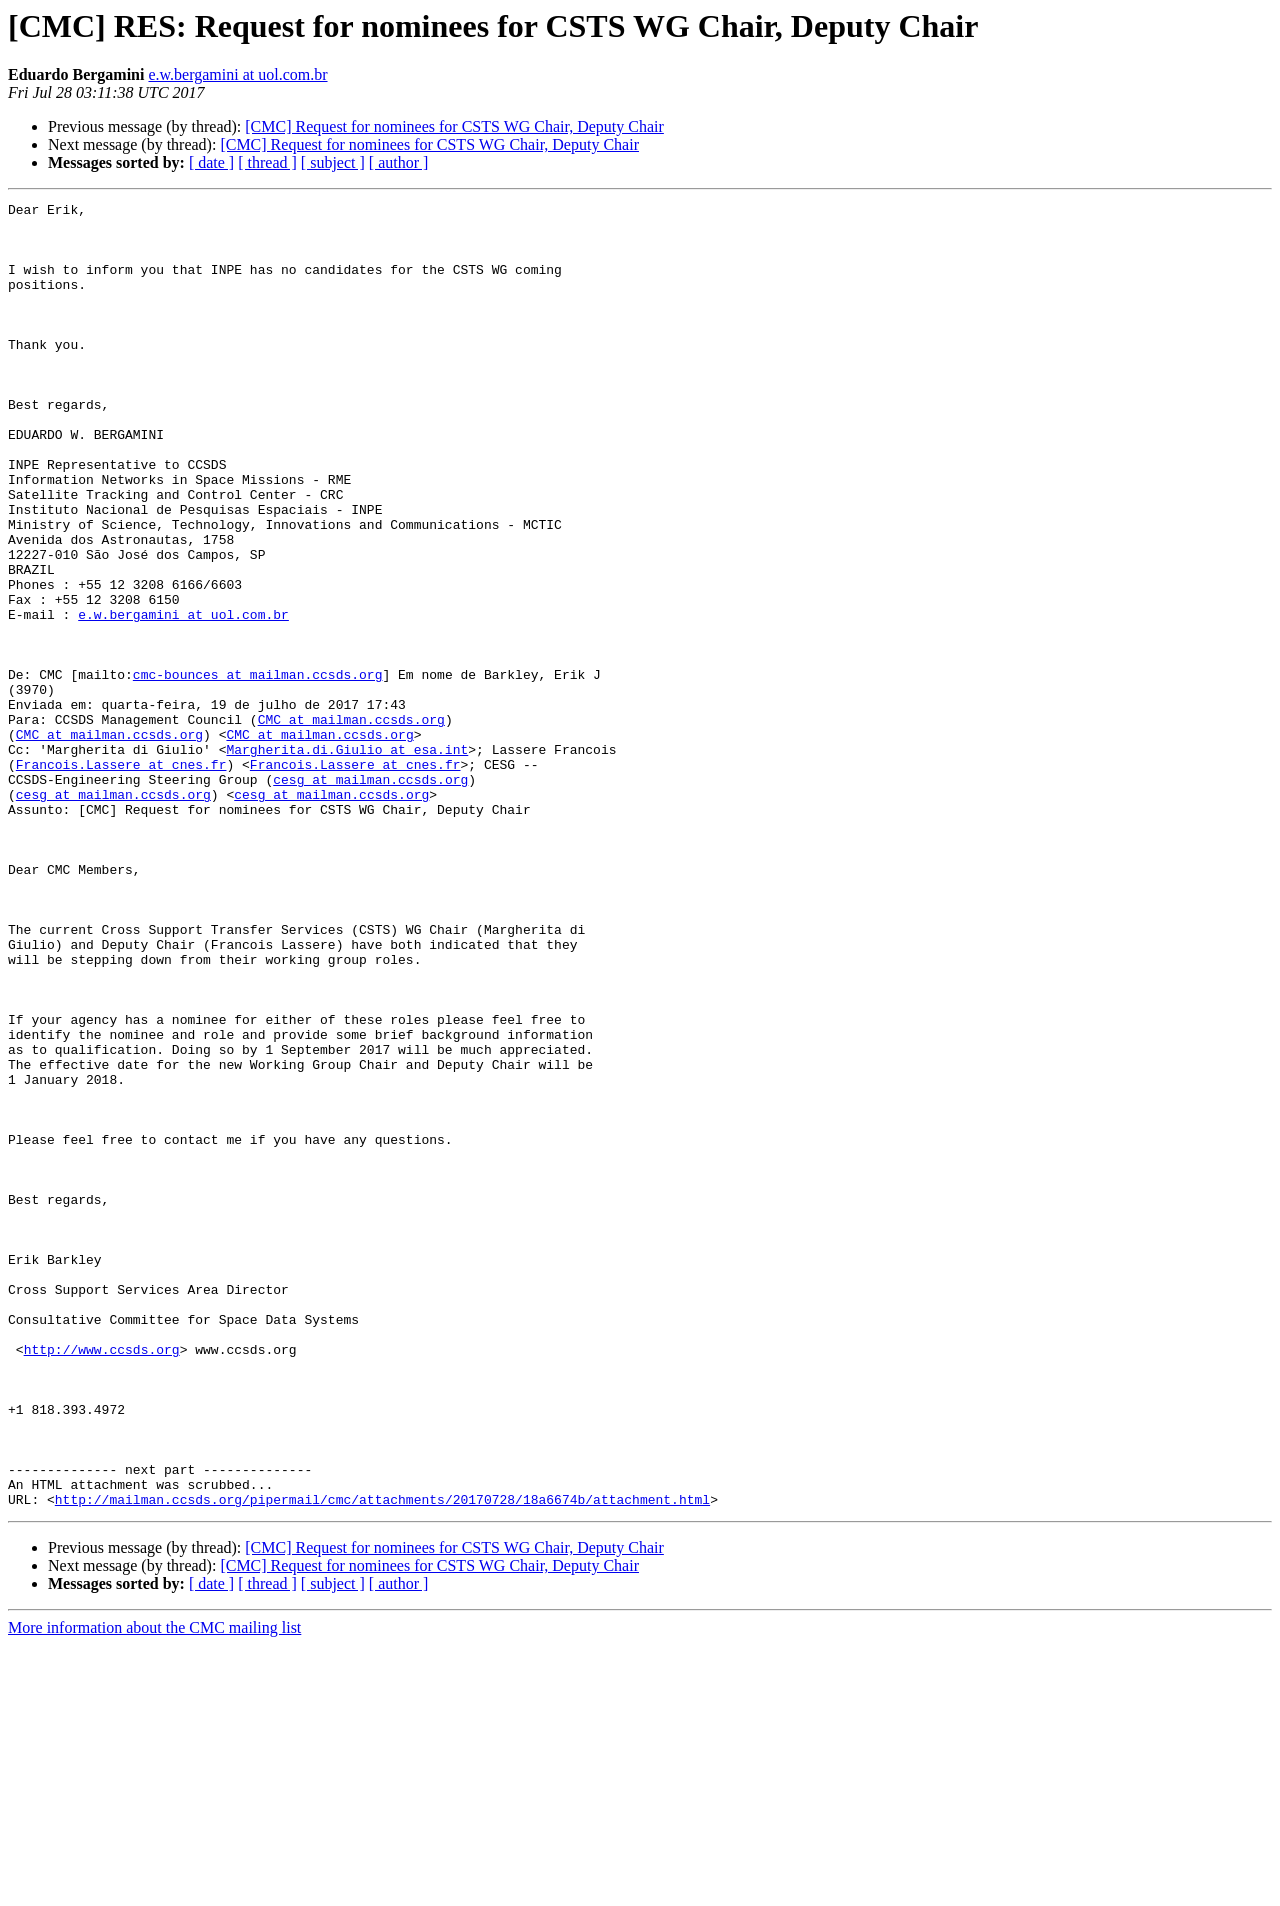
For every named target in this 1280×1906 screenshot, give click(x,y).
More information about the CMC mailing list (154, 1888)
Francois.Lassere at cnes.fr (121, 878)
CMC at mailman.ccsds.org (351, 824)
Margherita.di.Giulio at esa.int (347, 860)
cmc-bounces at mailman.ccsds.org (258, 770)
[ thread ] (267, 162)
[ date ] (211, 162)
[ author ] (399, 162)
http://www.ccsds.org (102, 1580)
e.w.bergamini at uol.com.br (237, 74)
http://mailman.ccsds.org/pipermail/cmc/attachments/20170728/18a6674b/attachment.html (382, 1760)
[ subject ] (333, 162)
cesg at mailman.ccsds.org (370, 896)
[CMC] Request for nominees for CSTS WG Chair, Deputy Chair (454, 126)
